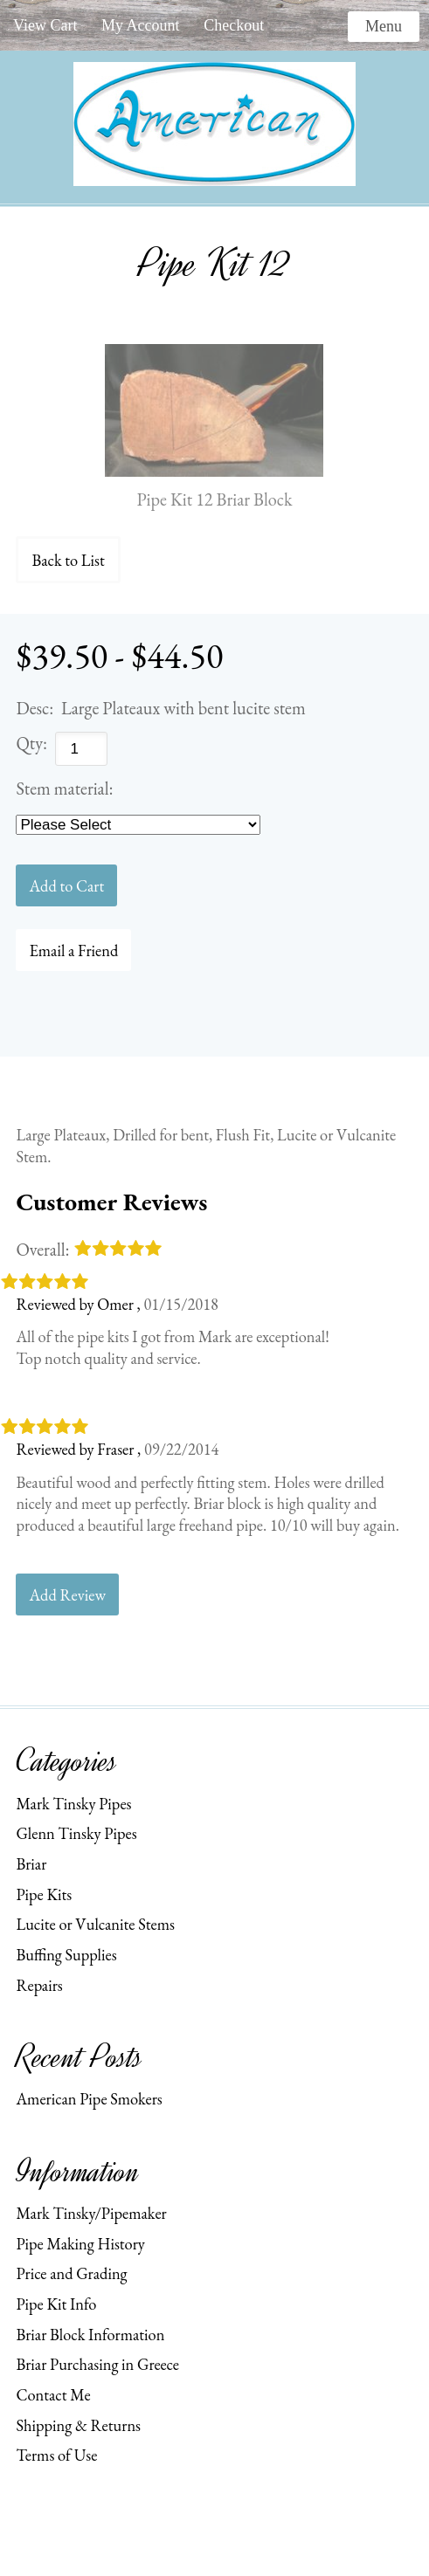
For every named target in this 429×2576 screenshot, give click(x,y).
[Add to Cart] (66, 885)
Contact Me (53, 2394)
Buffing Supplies (66, 1954)
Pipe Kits (44, 1894)
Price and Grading (71, 2273)
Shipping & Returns (78, 2424)
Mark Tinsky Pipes (73, 1803)
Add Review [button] (67, 1594)
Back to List (67, 559)
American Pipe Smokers (89, 2098)
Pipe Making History (80, 2243)
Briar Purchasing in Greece (97, 2363)
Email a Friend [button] (73, 950)
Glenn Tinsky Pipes (76, 1832)
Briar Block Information (90, 2334)
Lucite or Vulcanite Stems (95, 1923)
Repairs (39, 1984)
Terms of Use (56, 2454)
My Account (140, 25)
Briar (31, 1863)
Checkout (234, 25)
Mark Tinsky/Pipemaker (91, 2212)
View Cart (45, 25)
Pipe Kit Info (56, 2303)
